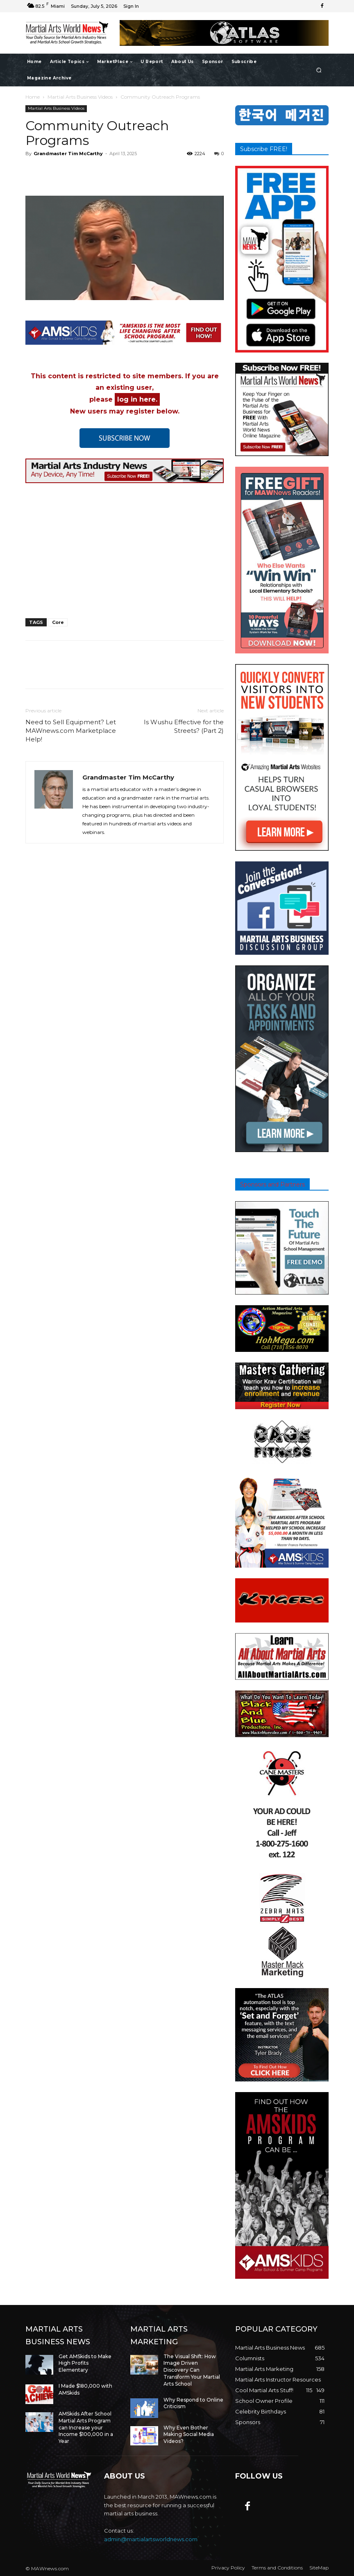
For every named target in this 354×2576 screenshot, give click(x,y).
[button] (319, 70)
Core (58, 622)
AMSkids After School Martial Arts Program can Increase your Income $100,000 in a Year (86, 2427)
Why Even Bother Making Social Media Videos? (188, 2435)
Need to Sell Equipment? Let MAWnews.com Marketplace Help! (70, 730)
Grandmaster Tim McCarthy (68, 153)
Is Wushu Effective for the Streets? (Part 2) (184, 726)
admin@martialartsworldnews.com (150, 2539)
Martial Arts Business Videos (80, 97)
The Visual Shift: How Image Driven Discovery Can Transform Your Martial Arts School (191, 2370)
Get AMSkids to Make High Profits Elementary (85, 2363)
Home (32, 97)
